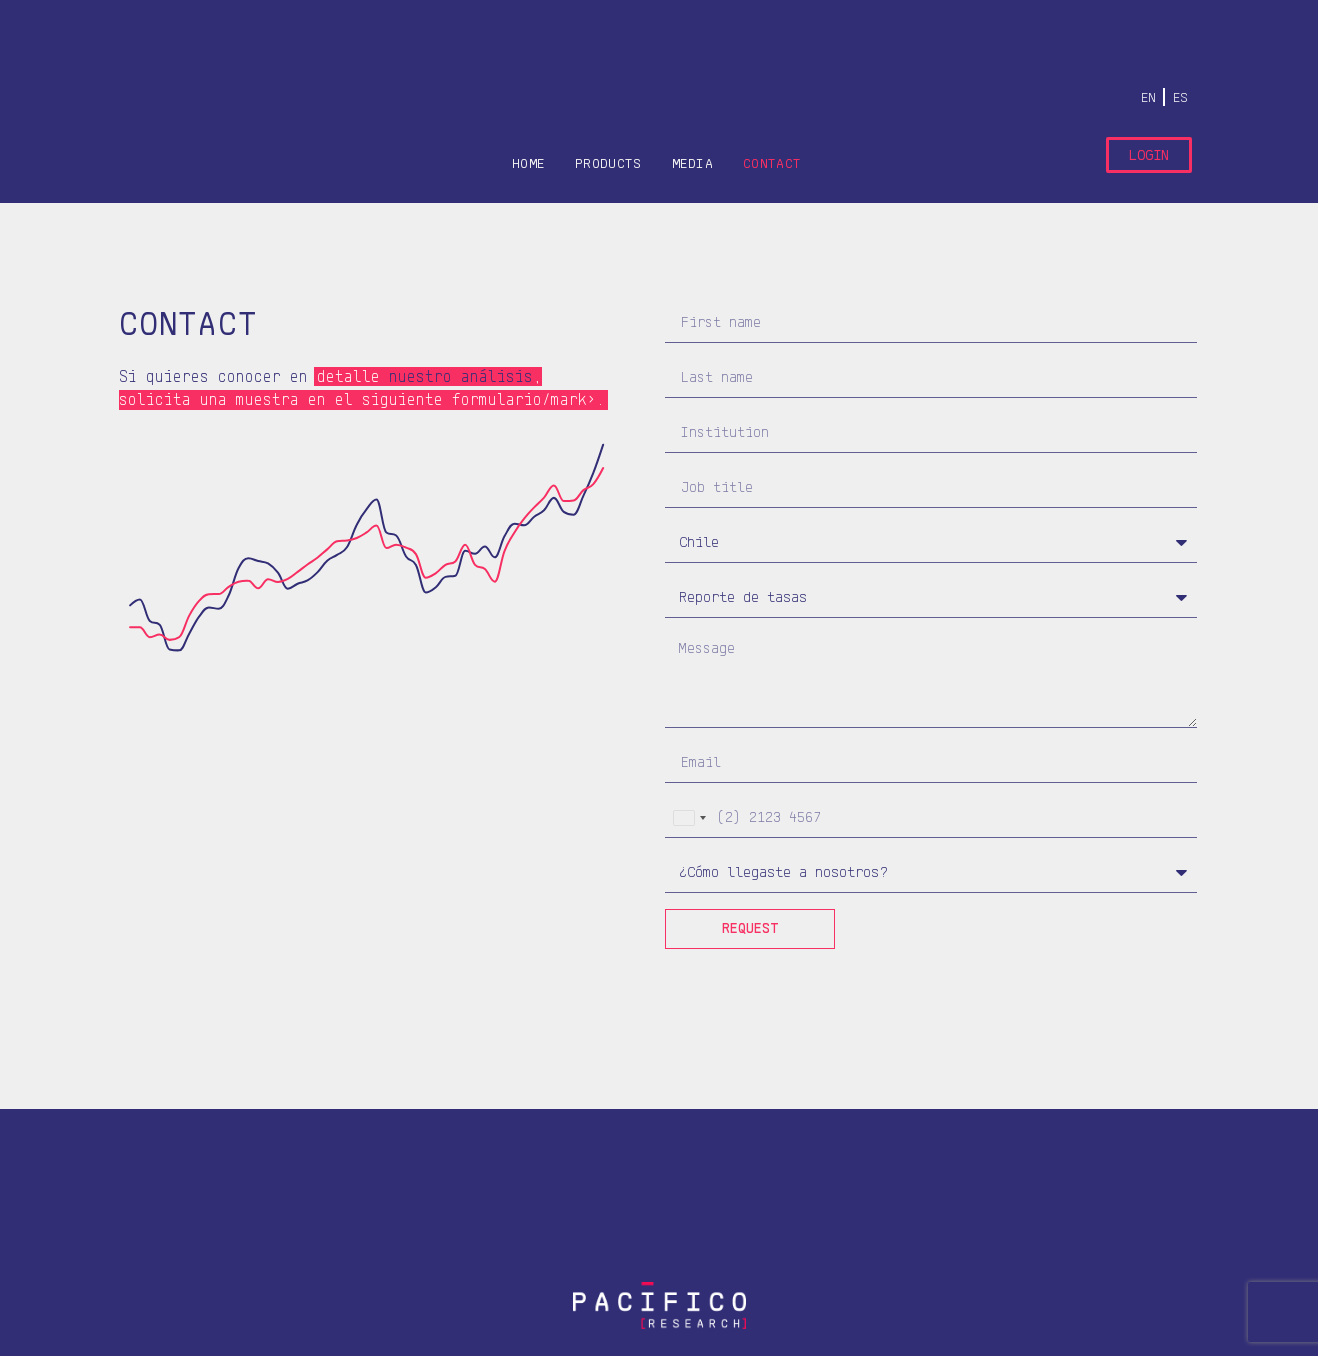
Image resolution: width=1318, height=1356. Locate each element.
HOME (528, 163)
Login (1149, 154)
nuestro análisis (461, 376)
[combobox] (689, 818)
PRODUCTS (608, 163)
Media (693, 163)
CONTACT (772, 163)
